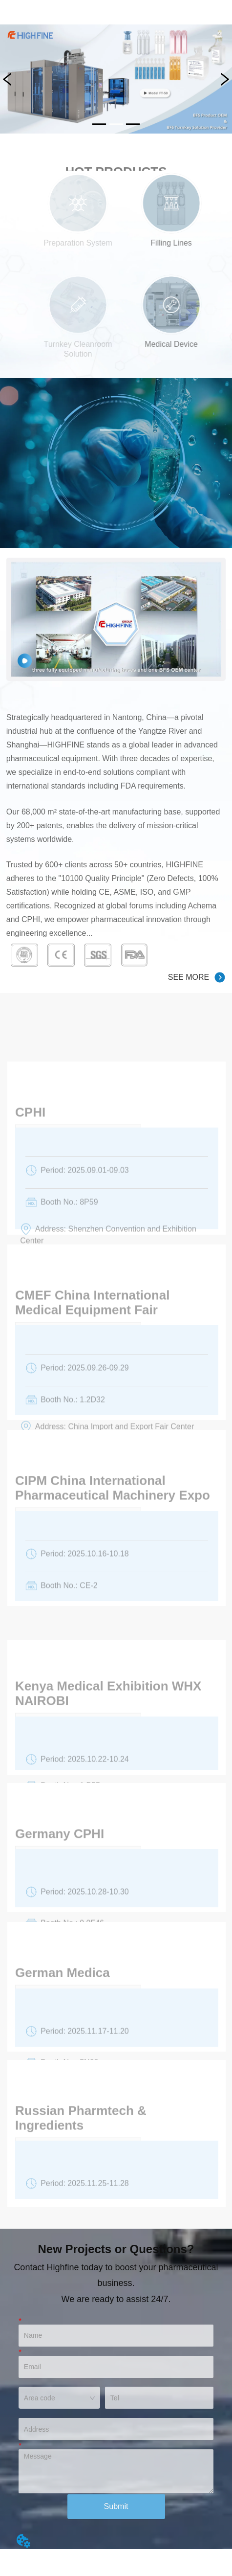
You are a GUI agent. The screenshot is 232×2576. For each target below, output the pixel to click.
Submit (116, 2506)
